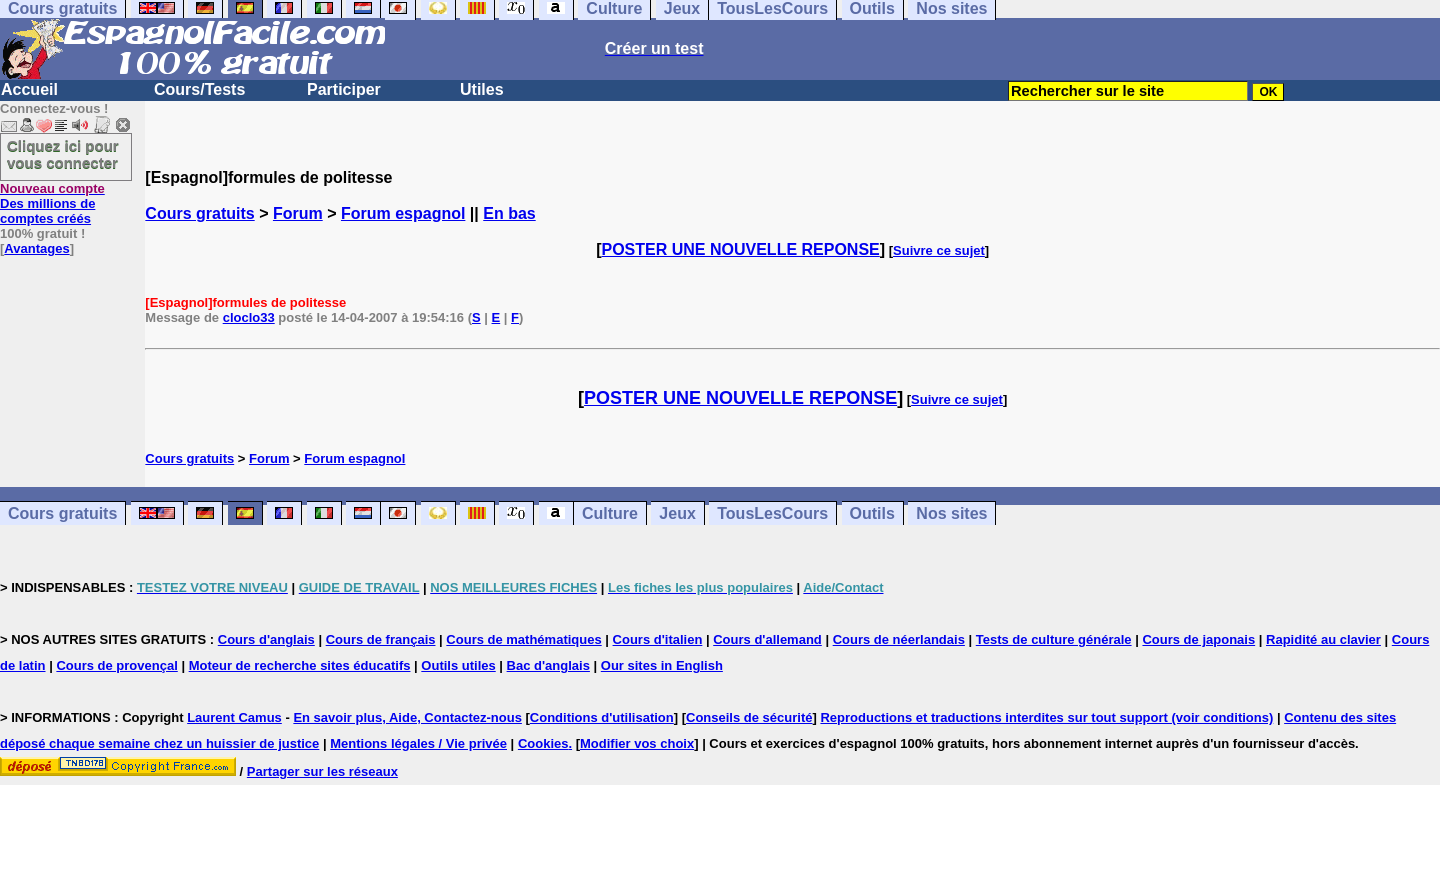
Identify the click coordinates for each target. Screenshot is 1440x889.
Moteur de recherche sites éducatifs (300, 665)
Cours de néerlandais (899, 639)
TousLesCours (772, 513)
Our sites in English (662, 665)
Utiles (482, 89)
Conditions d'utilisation (602, 717)
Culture (610, 513)
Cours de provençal (116, 665)
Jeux (677, 513)
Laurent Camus (234, 717)
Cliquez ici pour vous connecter (63, 154)
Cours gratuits (199, 213)
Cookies (543, 743)
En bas (509, 213)
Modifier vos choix (637, 743)
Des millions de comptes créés (52, 203)
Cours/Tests (199, 89)
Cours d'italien (658, 639)
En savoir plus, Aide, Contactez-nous (407, 717)
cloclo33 (249, 317)
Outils (872, 513)
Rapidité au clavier (1323, 639)
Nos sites (951, 513)
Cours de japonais (1198, 639)
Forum (298, 213)
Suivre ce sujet (939, 250)
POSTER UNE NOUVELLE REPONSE (741, 249)
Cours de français (381, 639)
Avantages (36, 248)
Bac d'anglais (548, 665)
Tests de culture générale (1054, 639)
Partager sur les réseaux (322, 771)
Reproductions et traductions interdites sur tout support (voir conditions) (1046, 717)
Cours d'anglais (266, 639)
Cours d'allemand (767, 639)
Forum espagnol (403, 213)
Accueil (29, 89)
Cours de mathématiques (523, 639)
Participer (344, 89)
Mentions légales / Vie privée (418, 743)
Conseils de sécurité (749, 717)
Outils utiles (458, 665)
